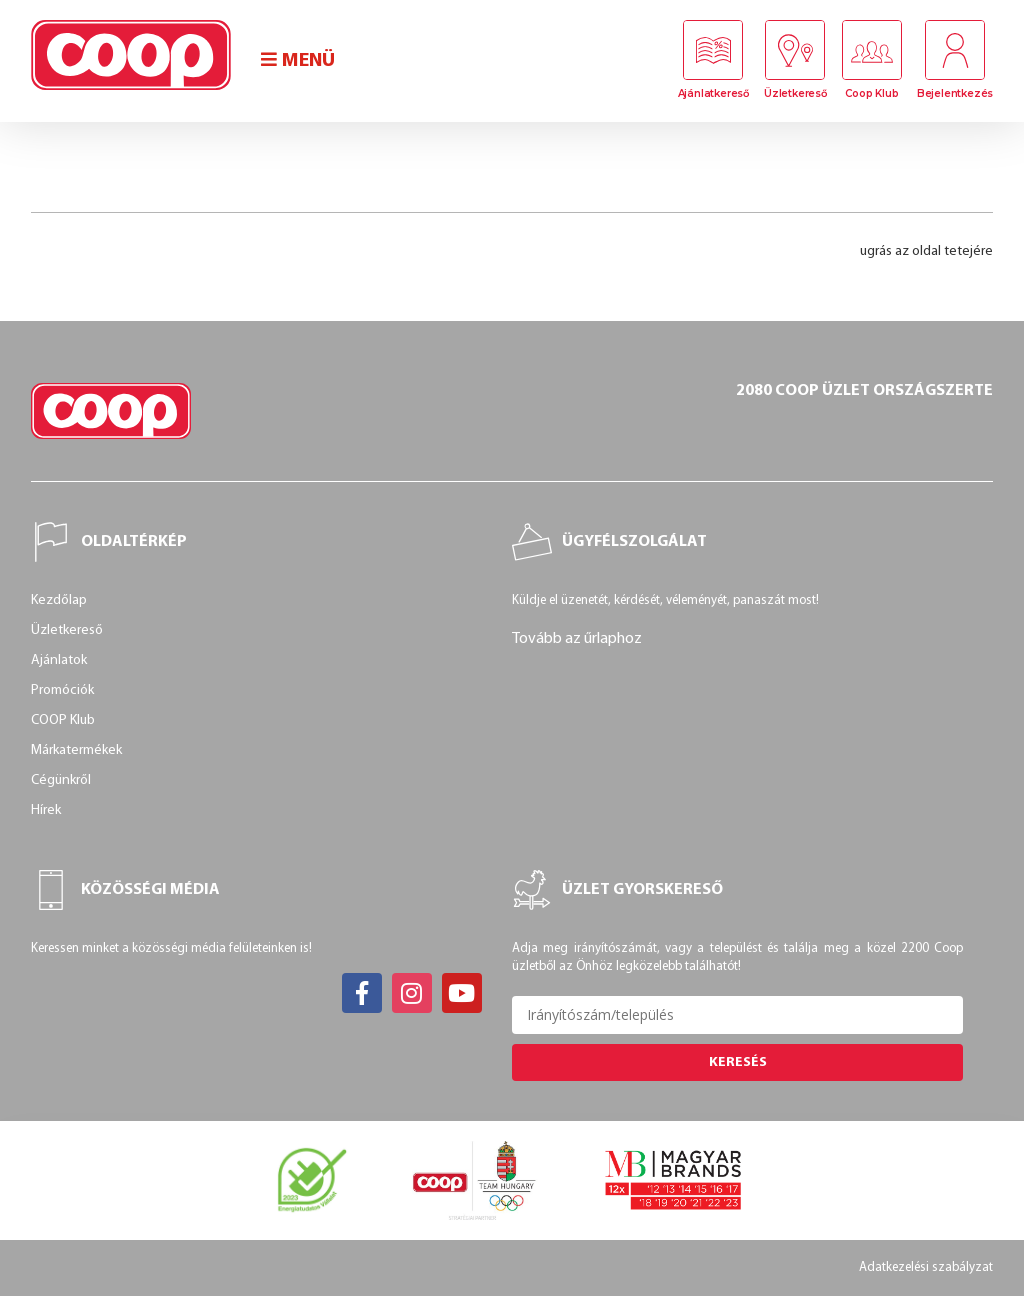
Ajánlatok (59, 660)
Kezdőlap (59, 600)
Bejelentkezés (955, 93)
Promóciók (62, 690)
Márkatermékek (76, 750)
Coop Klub (871, 93)
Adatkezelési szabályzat (926, 1267)
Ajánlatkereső (713, 93)
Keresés (738, 1062)
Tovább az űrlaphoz (577, 639)
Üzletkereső (795, 93)
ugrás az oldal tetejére (926, 251)
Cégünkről (61, 780)
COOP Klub (63, 720)
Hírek (46, 810)
